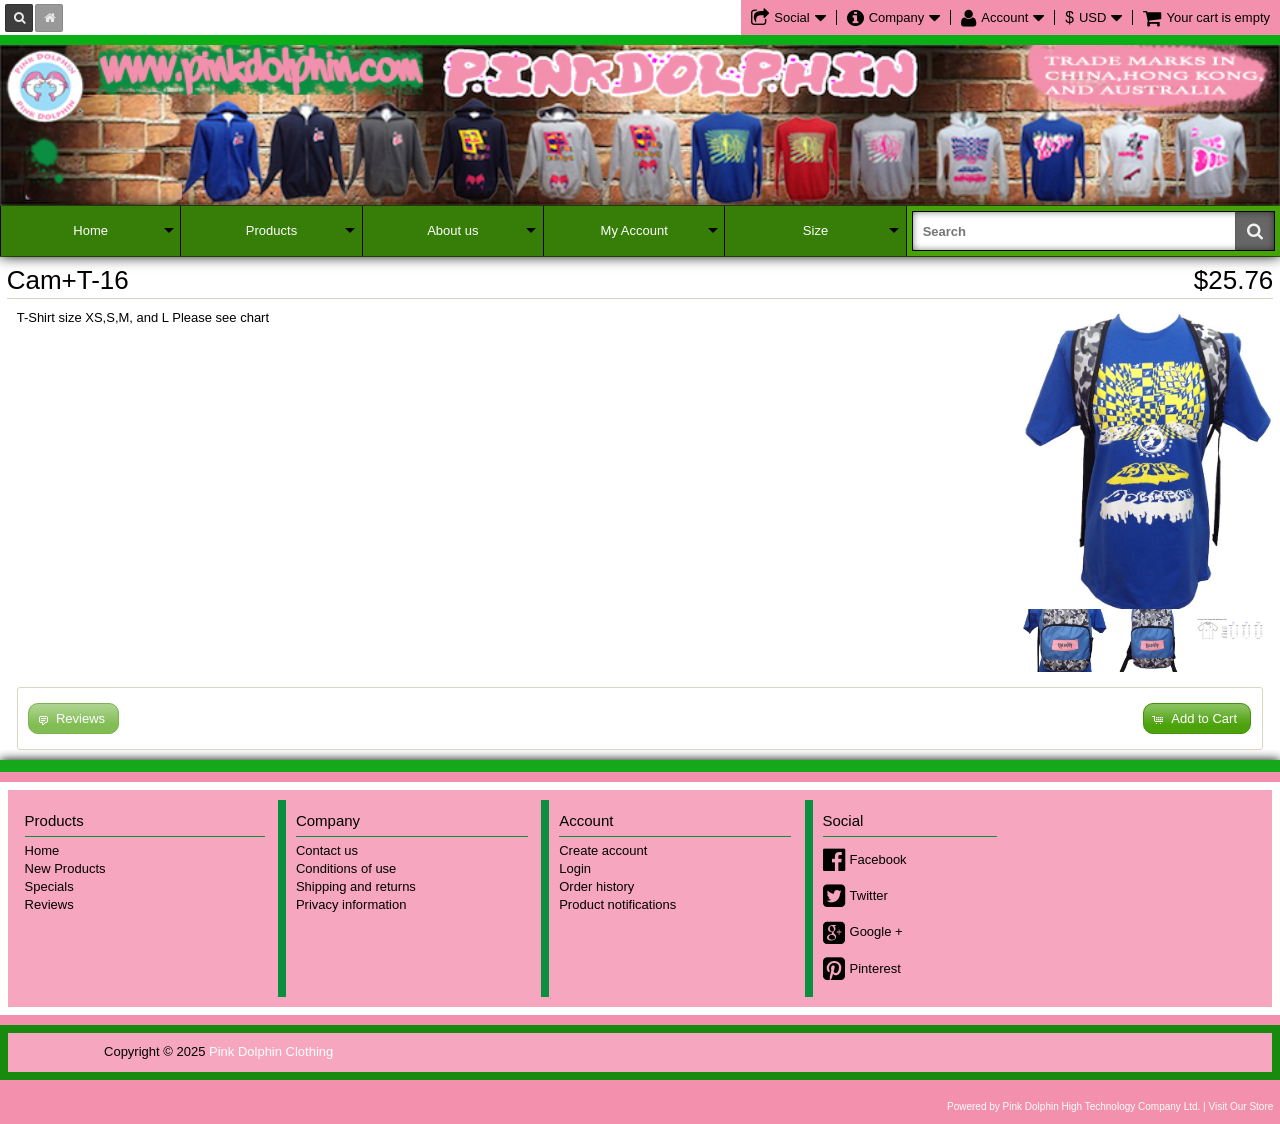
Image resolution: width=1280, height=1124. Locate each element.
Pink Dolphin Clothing (271, 1051)
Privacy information (351, 904)
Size (815, 230)
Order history (596, 886)
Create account (603, 850)
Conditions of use (346, 868)
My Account (634, 230)
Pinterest (875, 968)
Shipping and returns (356, 886)
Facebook (878, 859)
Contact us (327, 850)
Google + (876, 931)
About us (452, 230)
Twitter (869, 895)
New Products (65, 868)
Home (90, 230)
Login (575, 868)
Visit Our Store (1240, 1106)
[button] (1197, 718)
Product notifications (617, 904)
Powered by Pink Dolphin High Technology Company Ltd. (1073, 1106)
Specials (49, 886)
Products (271, 230)
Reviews (49, 904)
